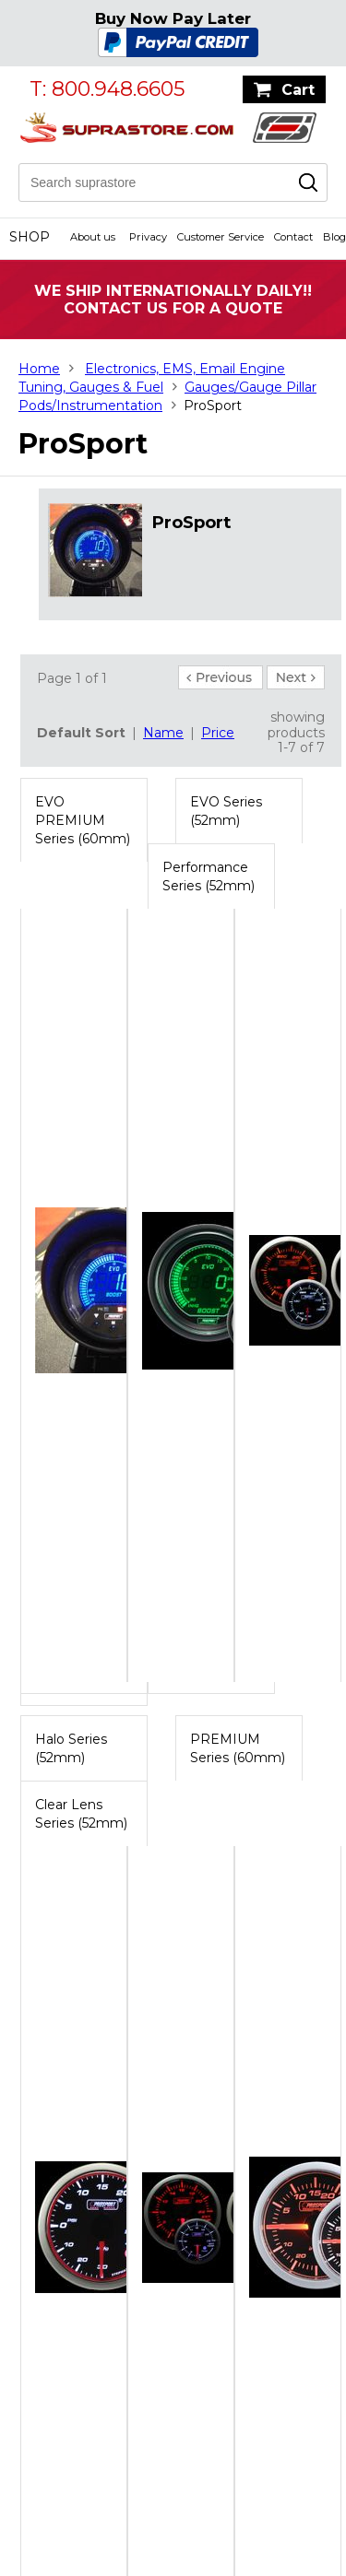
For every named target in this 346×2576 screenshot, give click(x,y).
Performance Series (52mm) (208, 876)
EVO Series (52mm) (226, 811)
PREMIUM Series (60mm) (237, 1748)
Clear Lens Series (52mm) (81, 1813)
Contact (293, 236)
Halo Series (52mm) (71, 1748)
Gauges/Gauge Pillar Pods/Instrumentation (167, 396)
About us (92, 236)
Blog (334, 236)
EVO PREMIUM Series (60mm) (82, 820)
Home (39, 368)
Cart (298, 90)
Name (163, 732)
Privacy (148, 236)
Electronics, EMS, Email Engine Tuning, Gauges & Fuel (151, 377)
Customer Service (220, 236)
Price (217, 732)
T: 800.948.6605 (107, 88)
